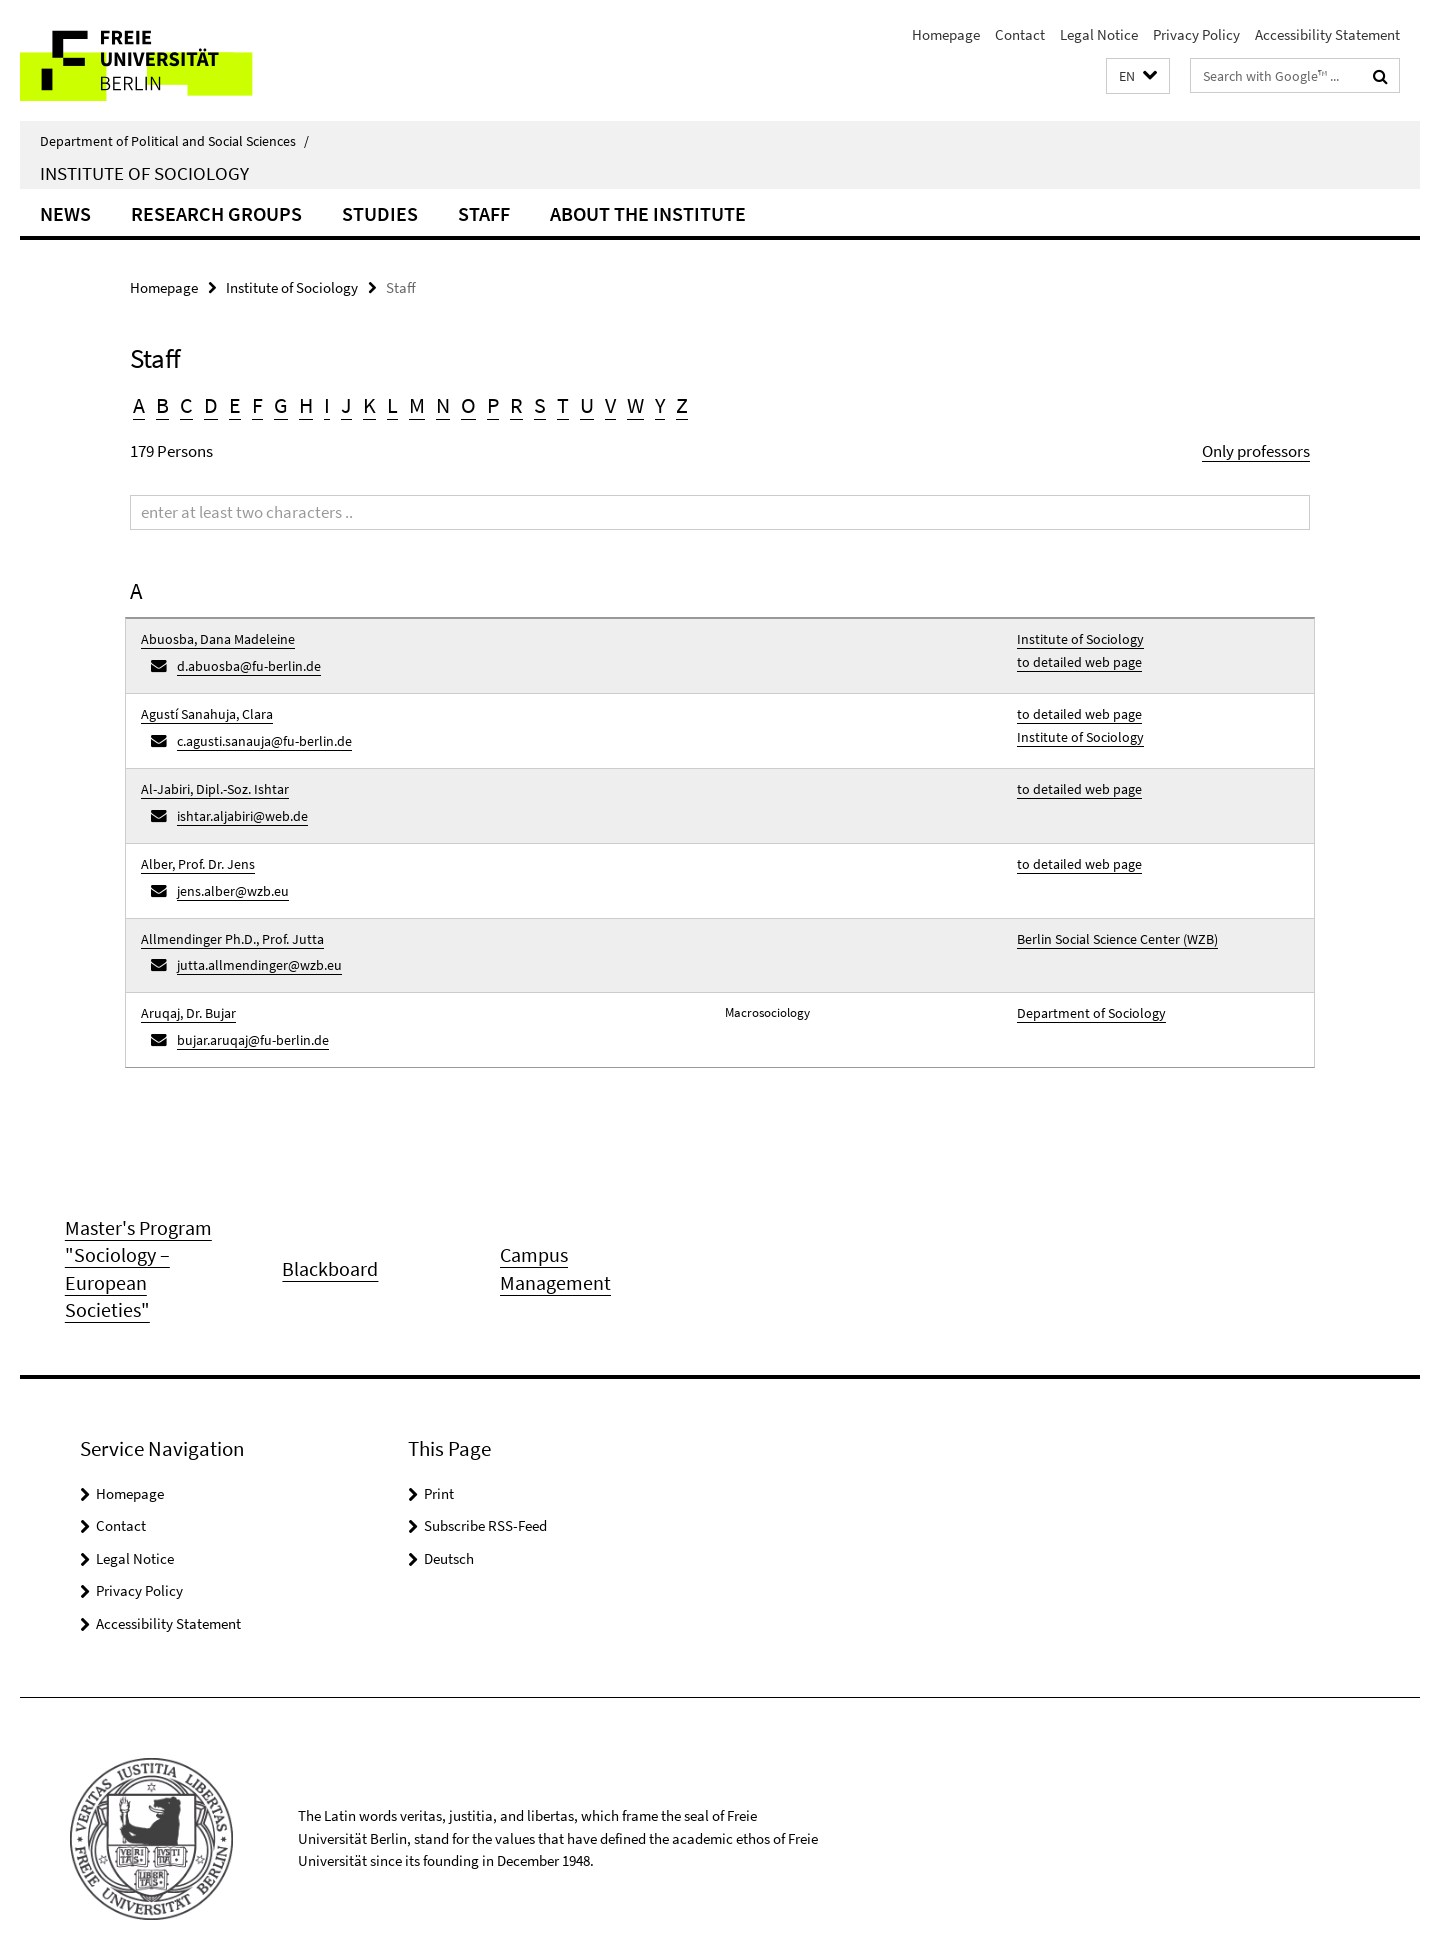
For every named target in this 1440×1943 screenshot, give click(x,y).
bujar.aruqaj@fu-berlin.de (247, 1002)
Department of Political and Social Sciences (174, 141)
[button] (1138, 76)
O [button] (468, 405)
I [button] (327, 405)
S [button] (540, 405)
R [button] (516, 405)
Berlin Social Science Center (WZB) (1110, 910)
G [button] (281, 405)
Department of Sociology (1084, 978)
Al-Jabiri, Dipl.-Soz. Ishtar (209, 774)
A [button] (139, 405)
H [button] (306, 405)
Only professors (1256, 451)
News (65, 213)
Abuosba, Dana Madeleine (210, 638)
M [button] (417, 405)
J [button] (346, 405)
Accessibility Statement (1327, 34)
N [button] (443, 405)
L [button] (392, 405)
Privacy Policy (1196, 34)
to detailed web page (1073, 658)
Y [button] (660, 405)
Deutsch (449, 1521)
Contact (1020, 34)
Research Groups (216, 213)
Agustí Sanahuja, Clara (202, 706)
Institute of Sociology (144, 173)
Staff (484, 213)
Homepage (946, 34)
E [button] (235, 405)
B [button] (162, 405)
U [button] (587, 405)
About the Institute (648, 213)
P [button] (493, 405)
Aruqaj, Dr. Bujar (186, 978)
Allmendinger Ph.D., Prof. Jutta (223, 910)
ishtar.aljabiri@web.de (237, 798)
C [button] (186, 405)
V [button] (610, 405)
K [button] (369, 405)
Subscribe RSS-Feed (485, 1488)
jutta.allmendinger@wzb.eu (251, 934)
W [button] (635, 405)
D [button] (211, 405)
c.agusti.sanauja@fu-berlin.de (257, 730)
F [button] (257, 405)
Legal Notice (1099, 34)
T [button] (563, 405)
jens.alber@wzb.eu (227, 866)
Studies (380, 213)
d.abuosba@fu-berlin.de (242, 662)
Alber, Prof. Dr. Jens (192, 842)
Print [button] (439, 1456)
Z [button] (682, 405)
